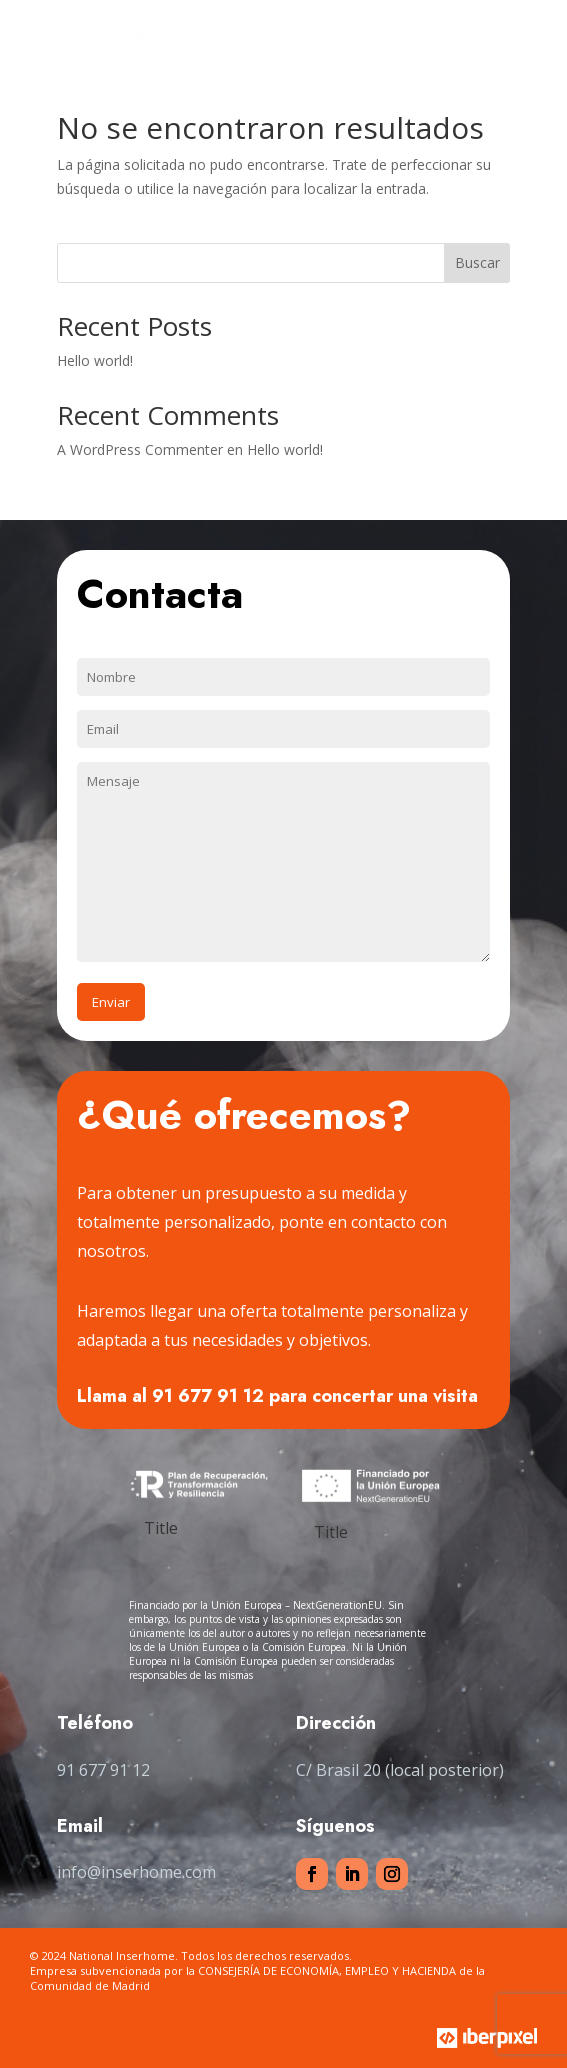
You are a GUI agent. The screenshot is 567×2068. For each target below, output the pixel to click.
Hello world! (95, 360)
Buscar (477, 262)
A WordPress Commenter (140, 449)
